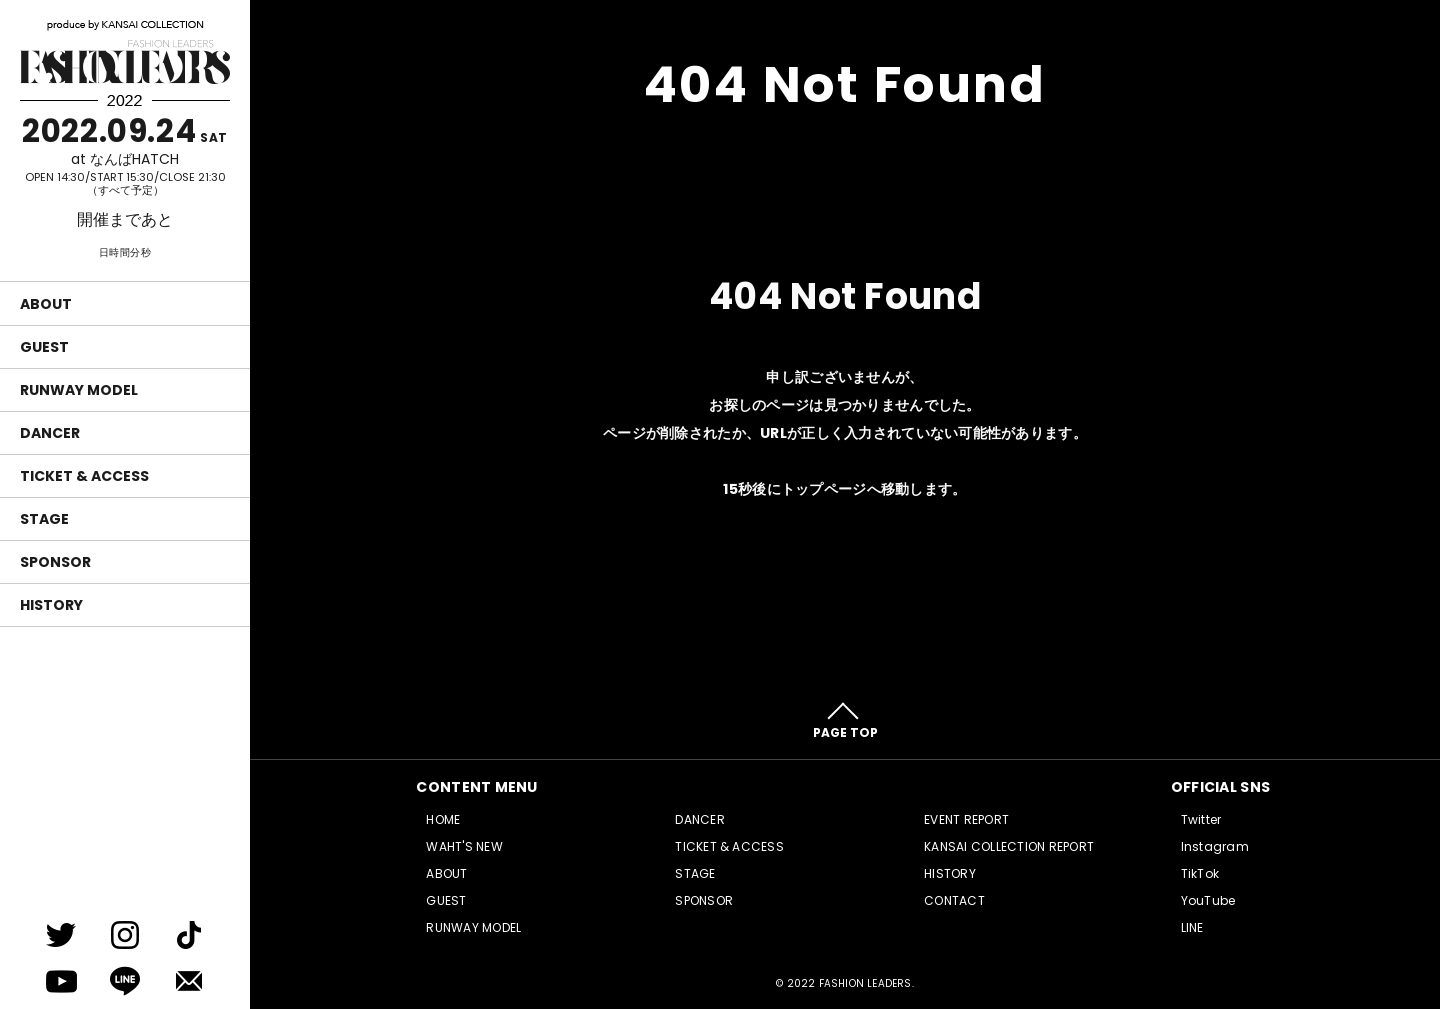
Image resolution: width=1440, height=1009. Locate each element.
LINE (1192, 927)
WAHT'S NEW (464, 846)
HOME (443, 819)
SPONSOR (55, 562)
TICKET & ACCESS (84, 476)
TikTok (1200, 873)
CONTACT (954, 900)
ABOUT (46, 304)
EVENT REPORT (966, 819)
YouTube (1208, 900)
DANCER (50, 433)
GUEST (44, 347)
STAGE (44, 519)
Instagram (1215, 846)
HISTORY (51, 605)
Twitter (1201, 819)
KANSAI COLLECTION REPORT (1009, 846)
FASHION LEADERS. (866, 983)
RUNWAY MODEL (79, 390)
